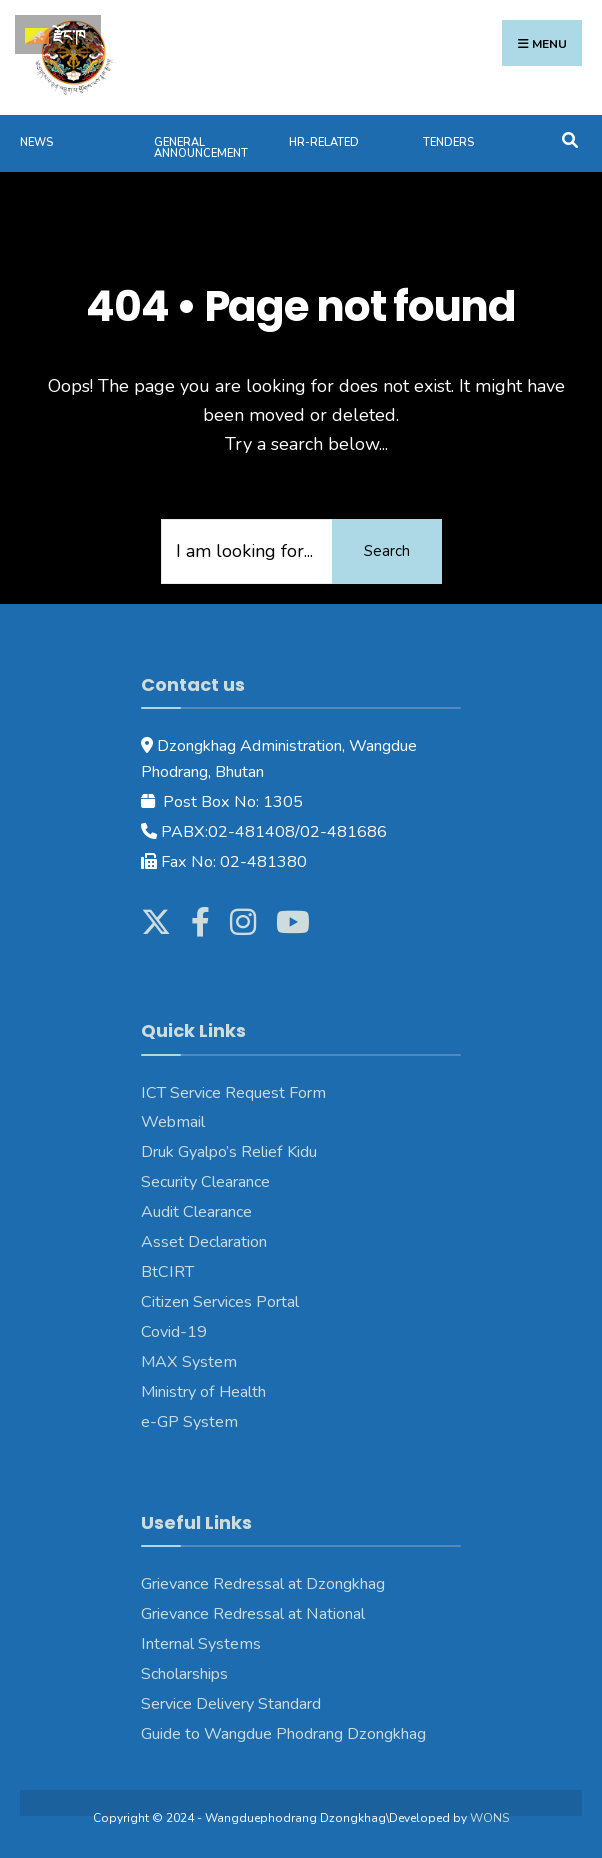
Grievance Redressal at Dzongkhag (263, 1584)
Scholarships (184, 1674)
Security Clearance (205, 1182)
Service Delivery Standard (231, 1704)
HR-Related (324, 142)
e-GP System (189, 1422)
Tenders (448, 142)
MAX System (189, 1362)
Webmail (173, 1122)
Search (387, 551)
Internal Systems (201, 1644)
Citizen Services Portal (220, 1302)
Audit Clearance (196, 1212)
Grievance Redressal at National (253, 1614)
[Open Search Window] (569, 138)
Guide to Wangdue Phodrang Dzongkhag (283, 1734)
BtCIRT (167, 1272)
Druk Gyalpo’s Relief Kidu (229, 1152)
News (36, 142)
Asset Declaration (204, 1242)
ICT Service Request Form (233, 1093)
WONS (489, 1818)
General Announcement (201, 148)
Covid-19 (174, 1332)
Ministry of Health (203, 1392)
